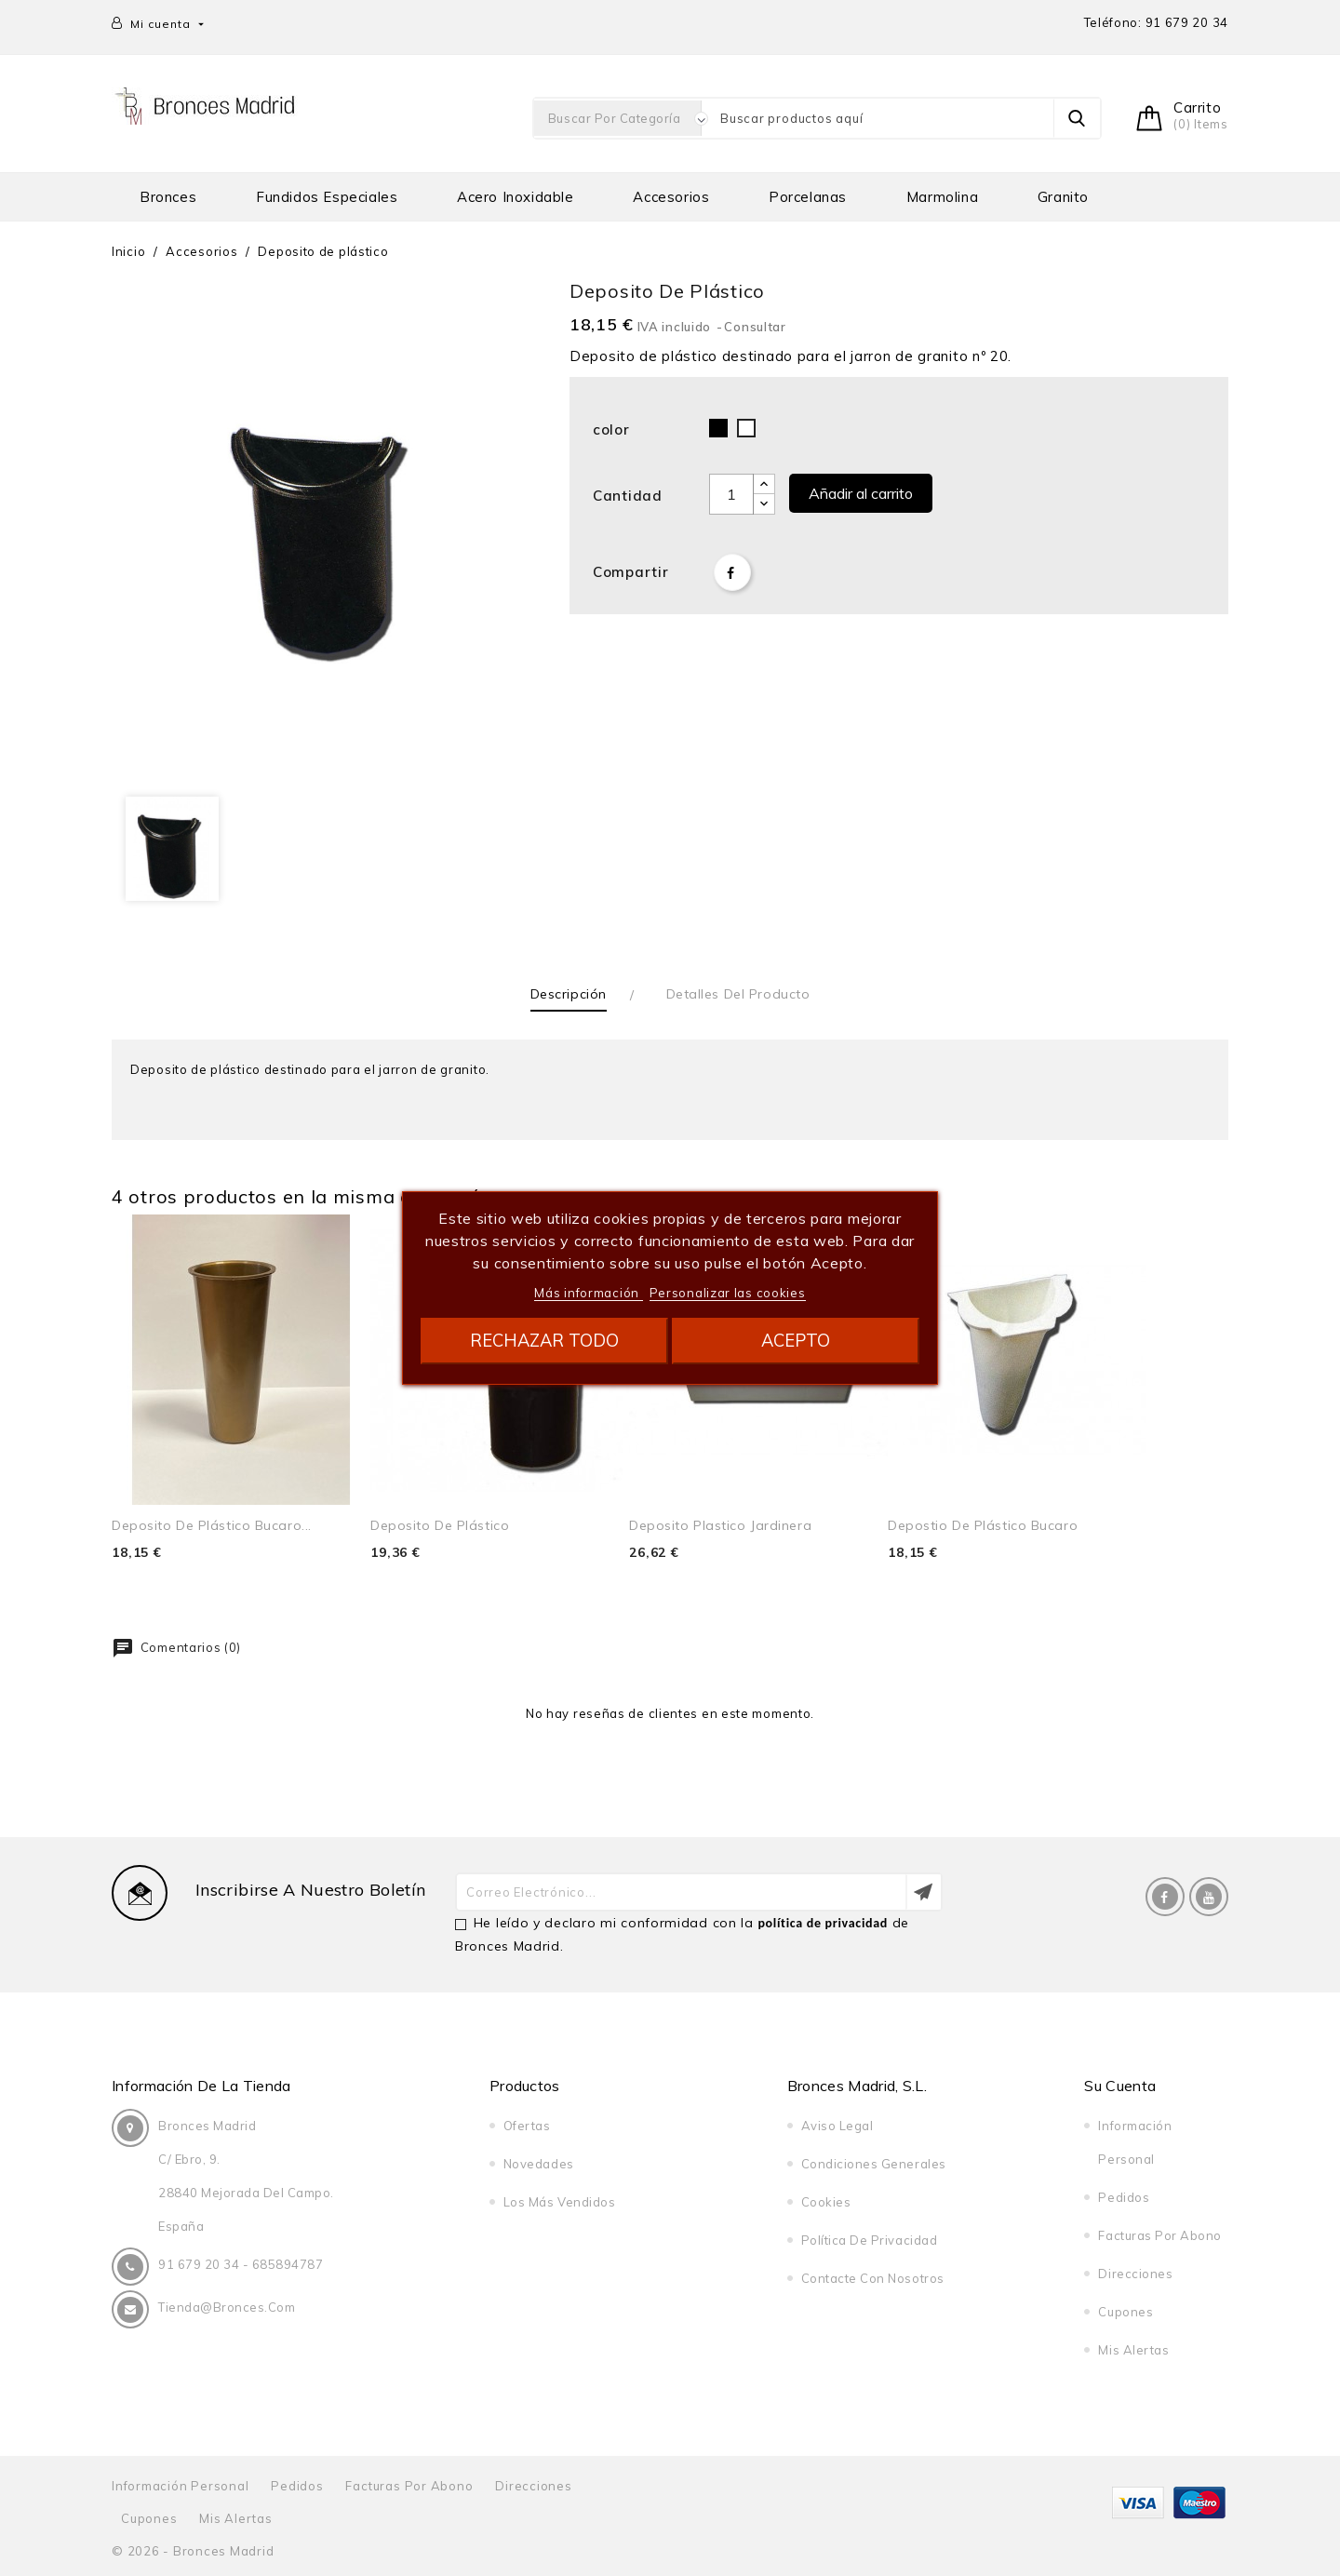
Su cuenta (1120, 2085)
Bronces (168, 197)
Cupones (1125, 2311)
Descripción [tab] (568, 994)
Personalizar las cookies (728, 1292)
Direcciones (1135, 2273)
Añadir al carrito (861, 493)
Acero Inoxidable (515, 197)
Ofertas (527, 2125)
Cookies (826, 2201)
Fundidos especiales (326, 197)
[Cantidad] (731, 494)
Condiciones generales (873, 2163)
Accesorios (671, 197)
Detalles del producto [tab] (738, 994)
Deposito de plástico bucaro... (212, 1525)
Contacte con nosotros (873, 2278)
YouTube (1209, 1897)
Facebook (1165, 1897)
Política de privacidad (869, 2240)
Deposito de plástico (439, 1525)
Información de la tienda (201, 2085)
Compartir (732, 572)
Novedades (538, 2163)
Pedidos (1123, 2197)
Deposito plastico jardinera (720, 1525)
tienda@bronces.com (226, 2307)
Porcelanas (808, 197)
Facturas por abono (1159, 2235)
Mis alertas (1133, 2349)
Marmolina (942, 197)
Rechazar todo (544, 1340)
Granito (1063, 197)
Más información (588, 1292)
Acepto (795, 1340)
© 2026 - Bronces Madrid (193, 2550)
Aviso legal (837, 2125)
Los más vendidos (559, 2201)
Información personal (180, 2485)
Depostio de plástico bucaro (983, 1525)
